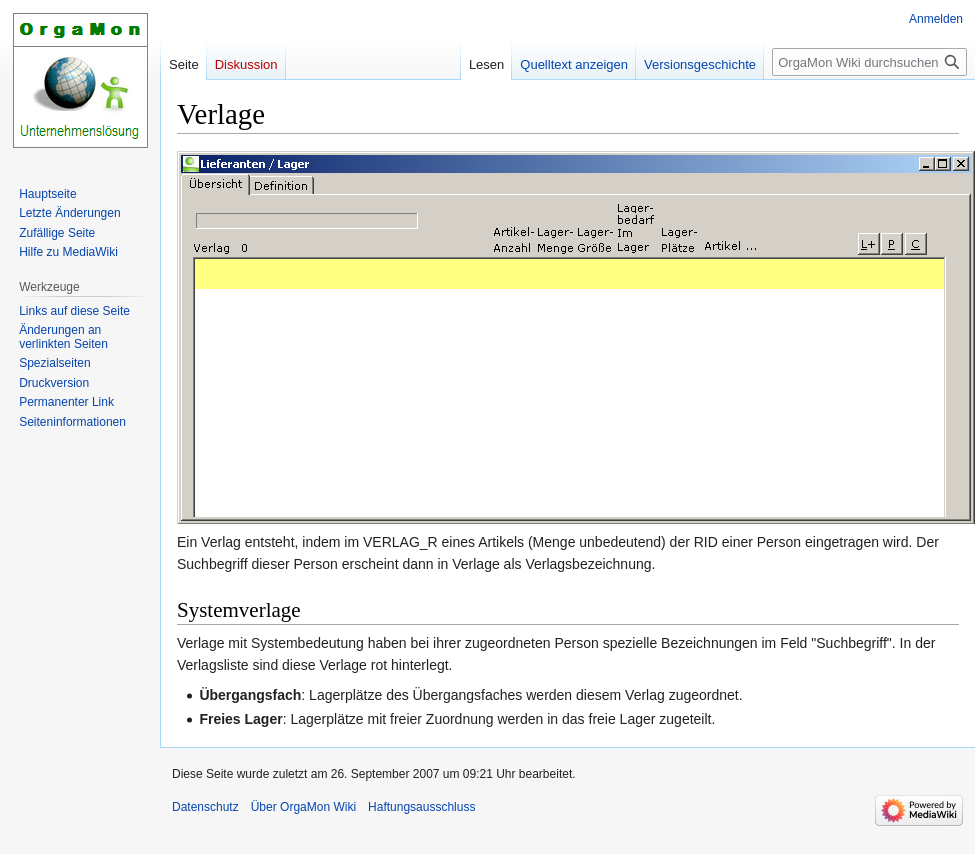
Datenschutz (205, 807)
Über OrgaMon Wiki (303, 807)
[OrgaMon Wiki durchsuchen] (869, 62)
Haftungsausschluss (421, 807)
